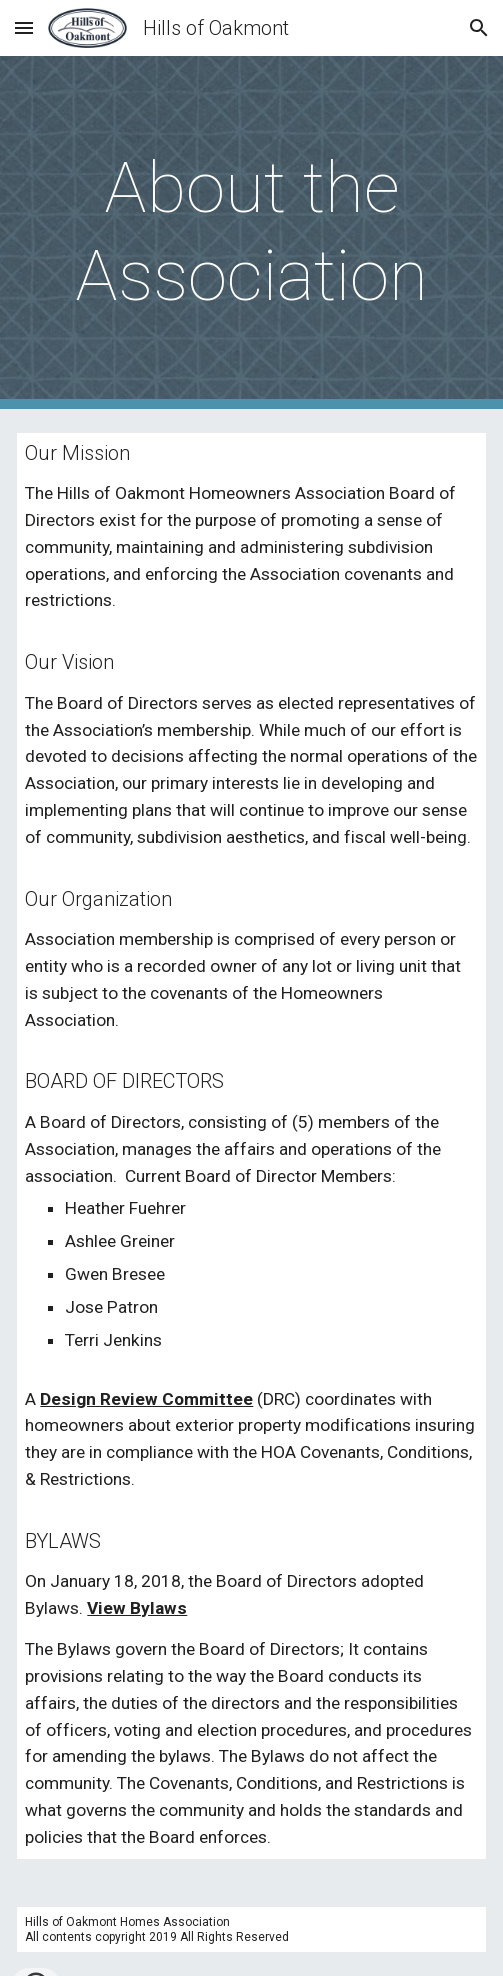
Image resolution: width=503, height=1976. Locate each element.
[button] (24, 27)
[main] (251, 232)
